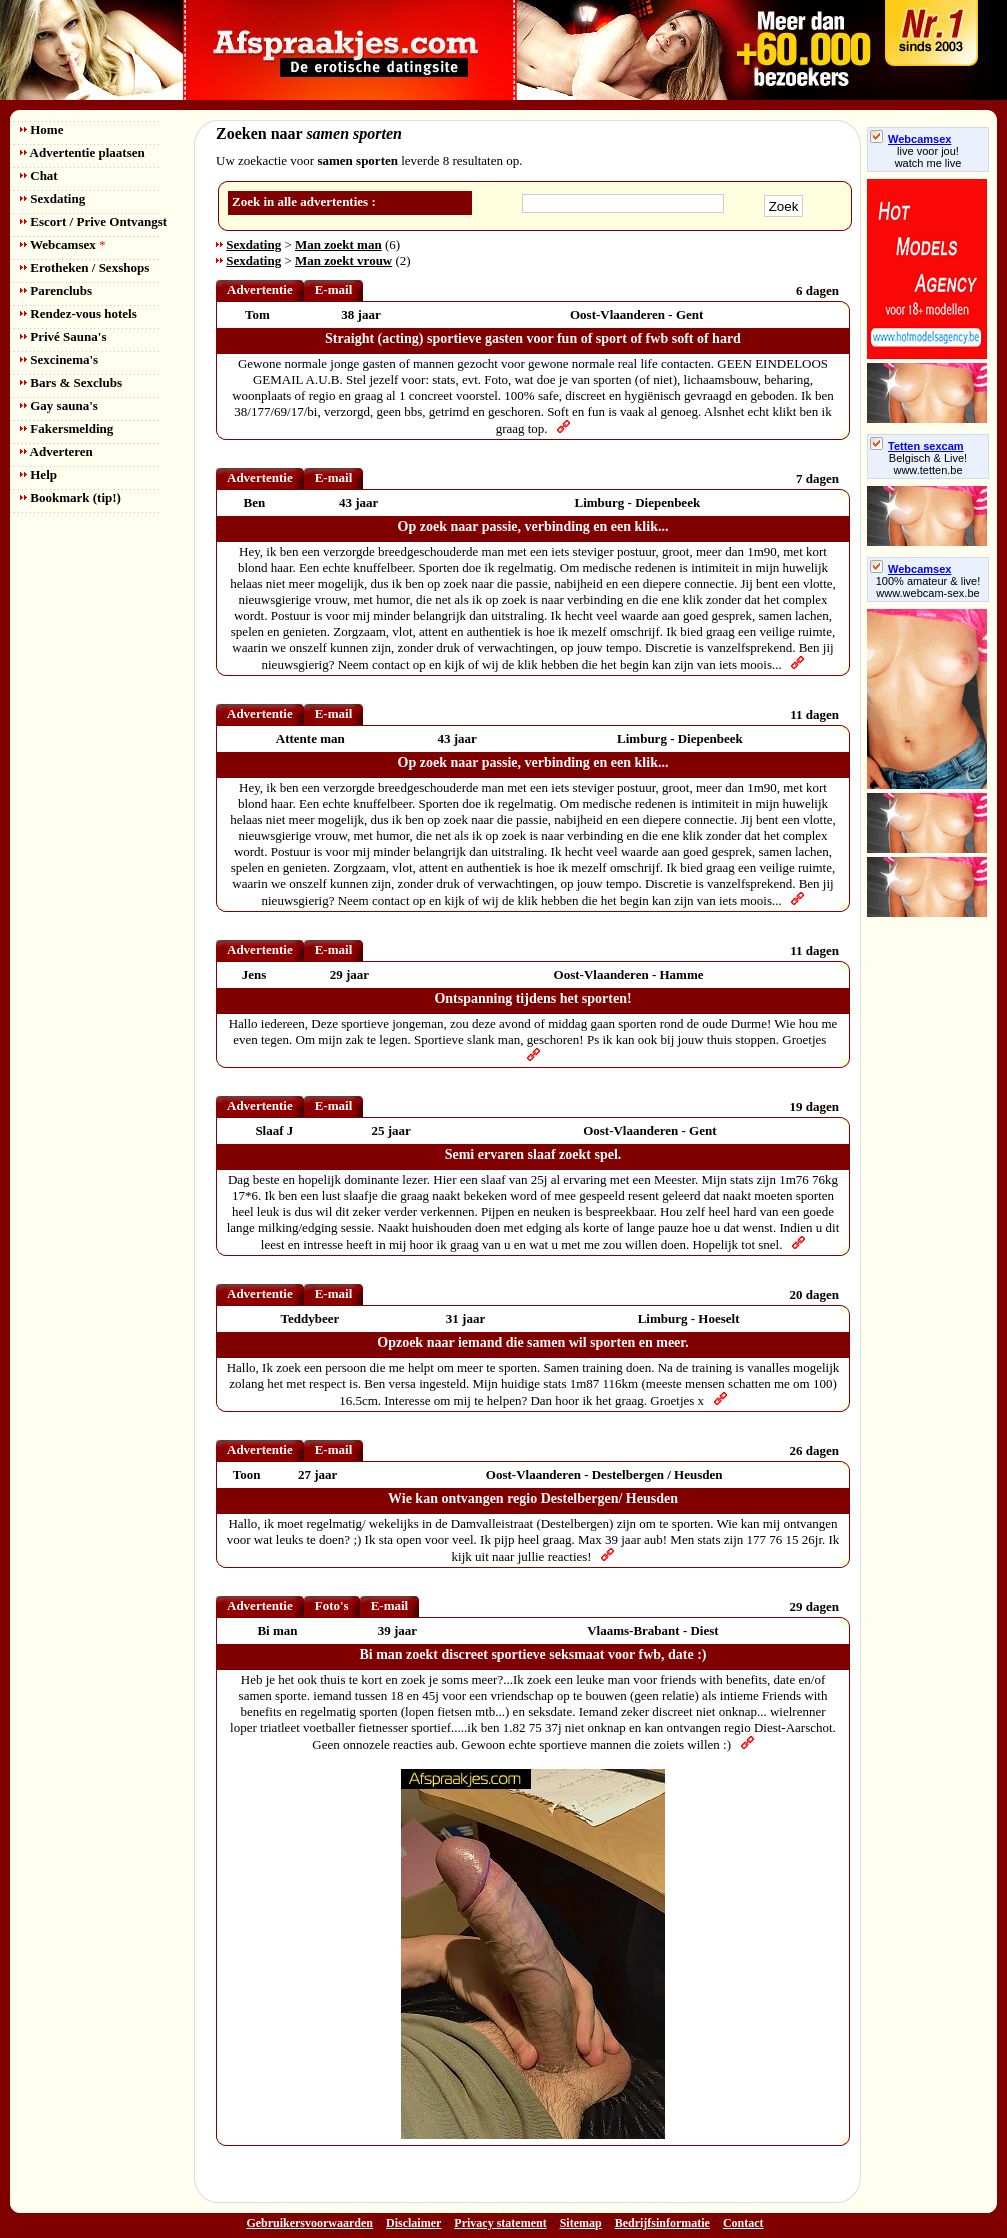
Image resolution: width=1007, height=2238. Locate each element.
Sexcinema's (59, 359)
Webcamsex (62, 244)
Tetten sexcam (917, 446)
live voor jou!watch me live (928, 157)
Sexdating (52, 198)
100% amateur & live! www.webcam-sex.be (928, 587)
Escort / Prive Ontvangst (93, 221)
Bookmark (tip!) (70, 497)
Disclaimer (413, 2223)
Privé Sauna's (63, 336)
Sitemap (581, 2223)
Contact (743, 2223)
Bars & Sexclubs (71, 382)
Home (41, 129)
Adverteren (56, 451)
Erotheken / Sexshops (84, 267)
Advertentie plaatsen (82, 152)
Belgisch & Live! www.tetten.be (928, 464)
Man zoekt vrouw (343, 260)
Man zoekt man (338, 244)
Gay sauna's (59, 405)
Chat (39, 175)
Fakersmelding (66, 428)
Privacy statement (500, 2223)
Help (38, 474)
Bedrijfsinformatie (662, 2223)
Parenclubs (56, 290)
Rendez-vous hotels (78, 313)
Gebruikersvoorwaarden (309, 2223)
